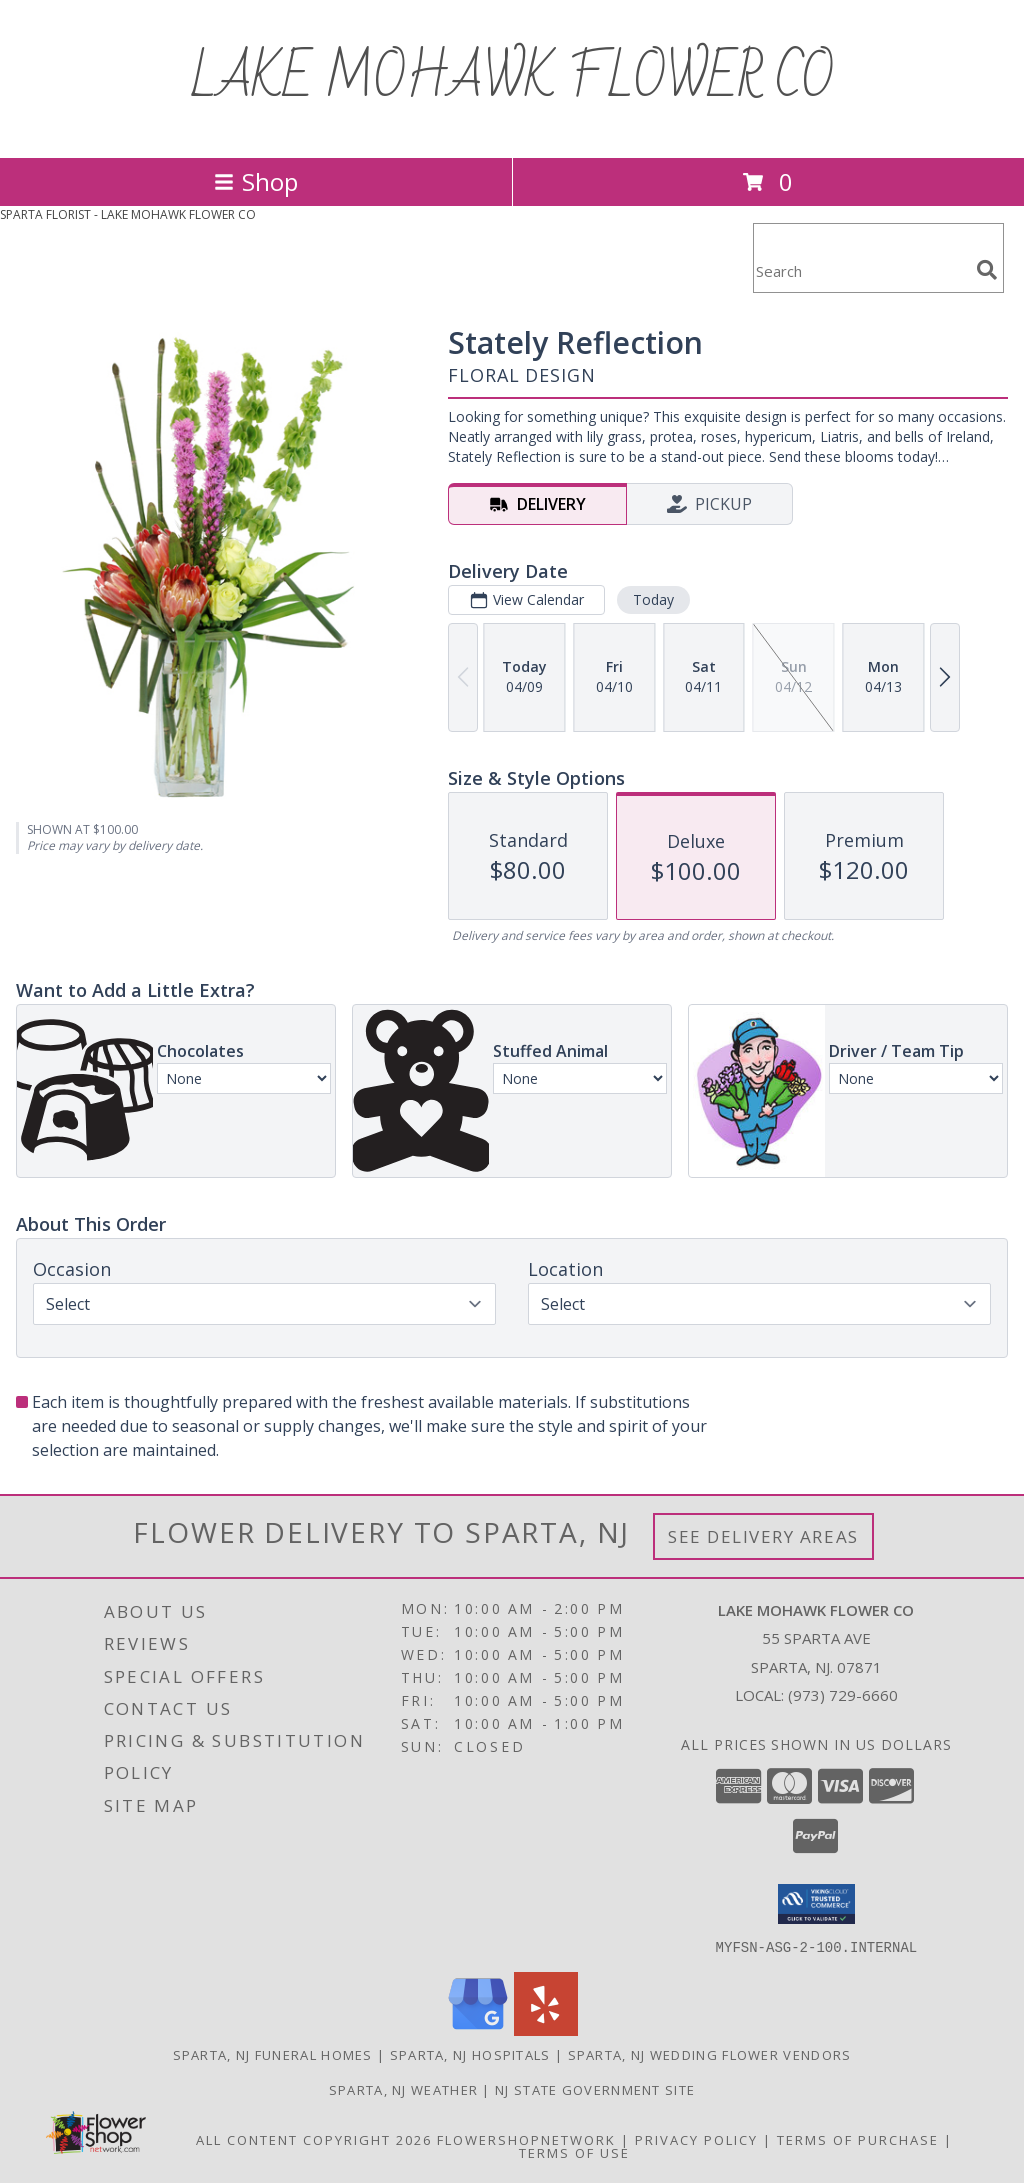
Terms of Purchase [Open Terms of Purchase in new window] (858, 2139)
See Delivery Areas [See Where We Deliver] (763, 1536)
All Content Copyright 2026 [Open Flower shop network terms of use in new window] (314, 2139)
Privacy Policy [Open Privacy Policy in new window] (696, 2139)
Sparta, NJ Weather (403, 2089)
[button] (816, 1904)
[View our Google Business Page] (478, 2029)
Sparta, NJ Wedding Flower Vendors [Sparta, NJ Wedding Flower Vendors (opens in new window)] (710, 2054)
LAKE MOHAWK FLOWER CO (512, 79)
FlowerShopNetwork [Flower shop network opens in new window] (526, 2139)
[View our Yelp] (546, 2029)
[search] (987, 270)
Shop (256, 181)
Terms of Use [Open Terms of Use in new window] (574, 2152)
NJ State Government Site (595, 2089)
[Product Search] (861, 270)
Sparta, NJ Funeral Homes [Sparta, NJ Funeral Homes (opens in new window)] (273, 2054)
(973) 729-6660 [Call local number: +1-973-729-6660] (843, 1695)
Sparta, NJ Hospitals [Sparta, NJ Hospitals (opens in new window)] (470, 2054)
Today (653, 599)
